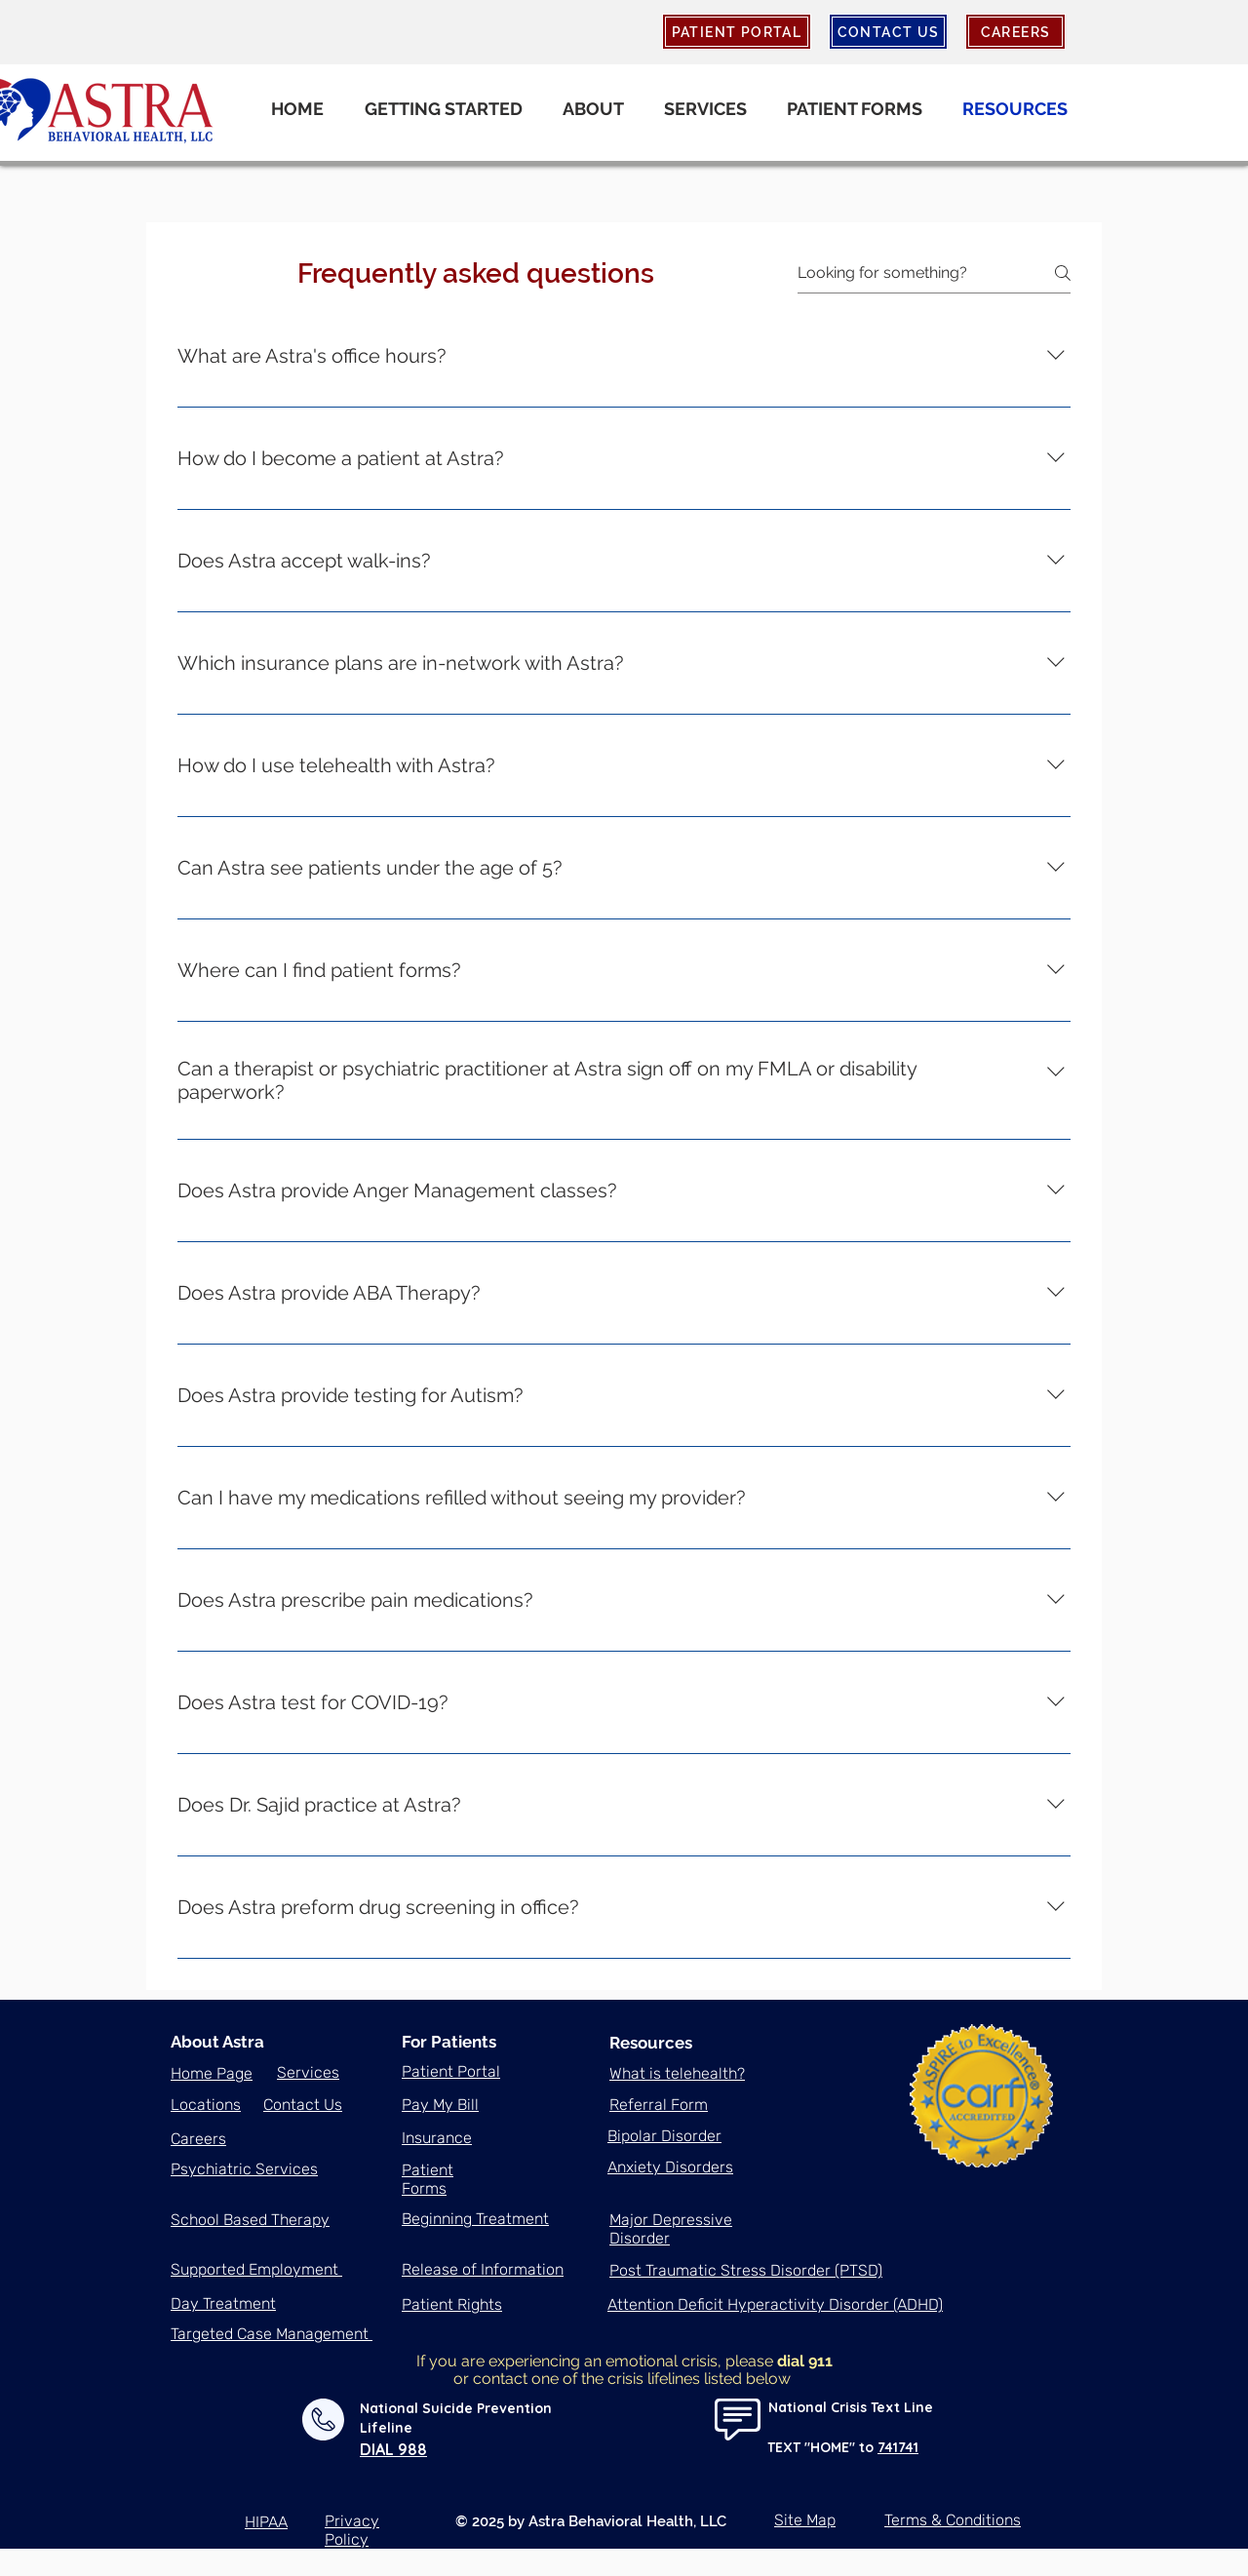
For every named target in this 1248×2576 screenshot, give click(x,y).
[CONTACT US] (888, 32)
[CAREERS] (1015, 32)
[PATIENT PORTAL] (736, 32)
